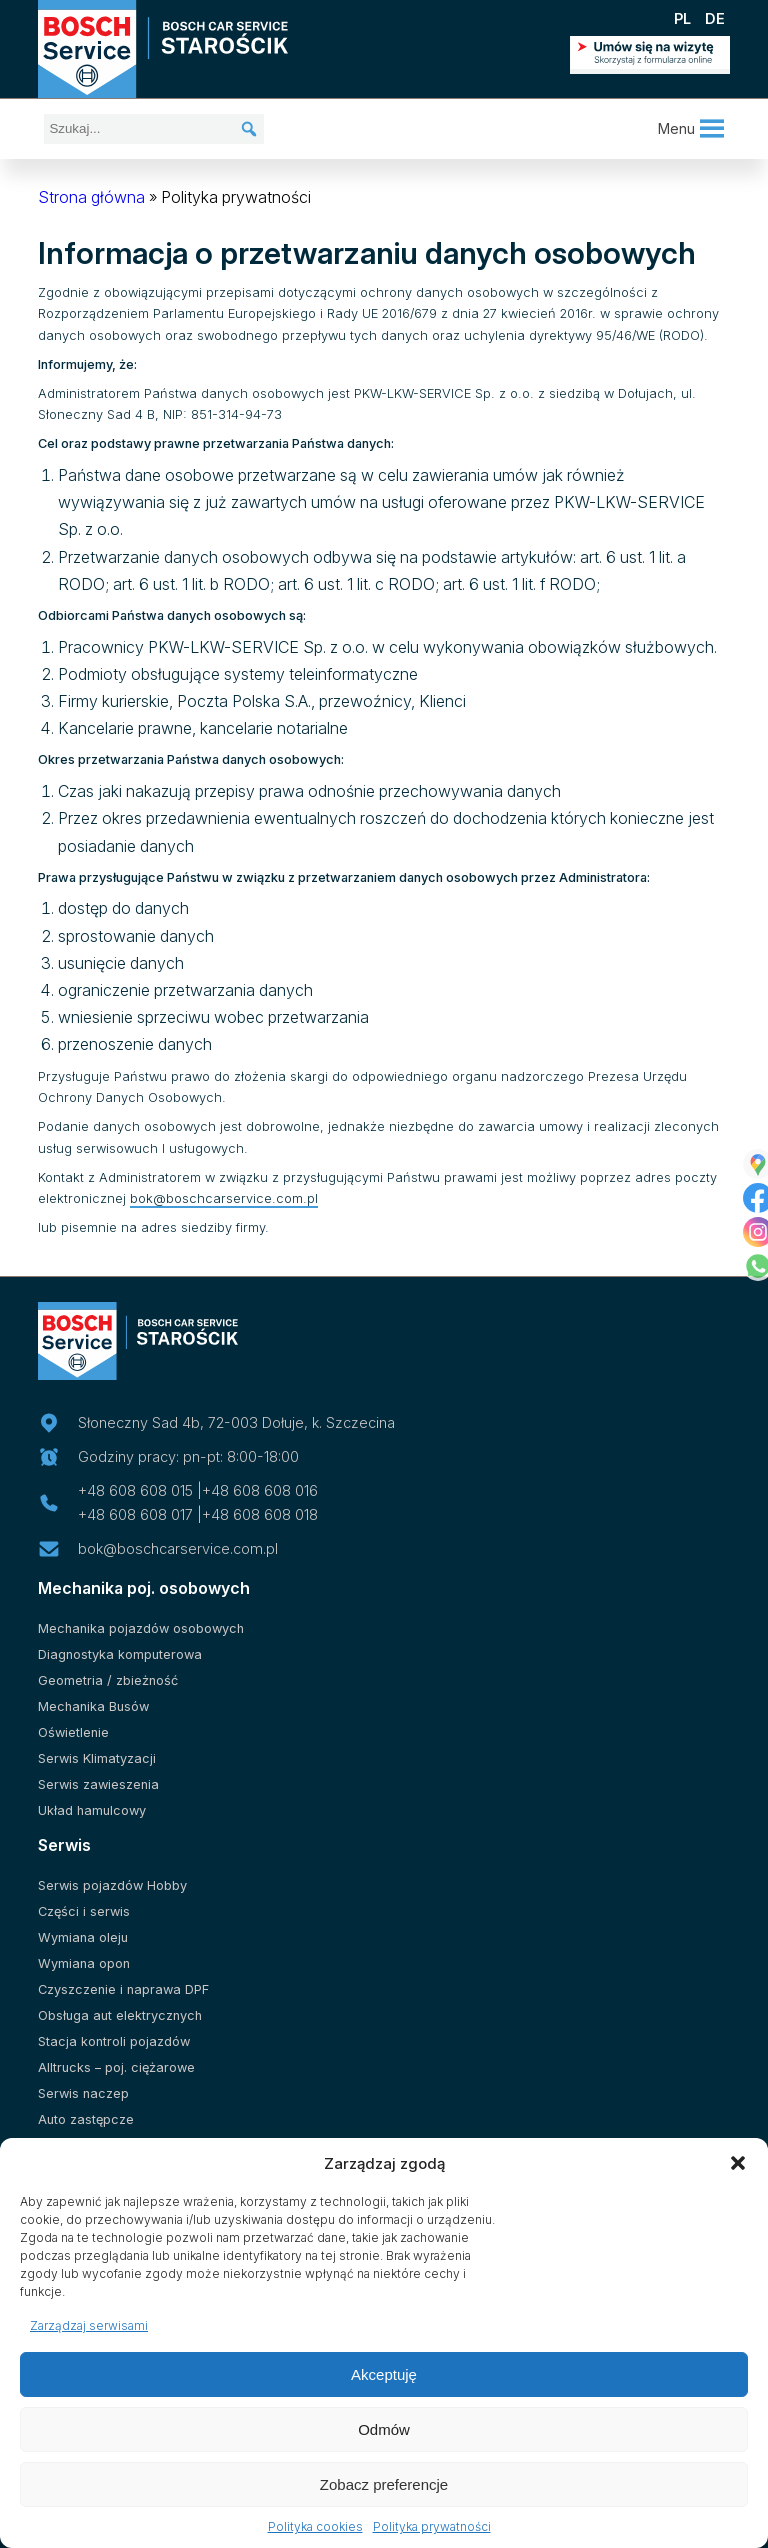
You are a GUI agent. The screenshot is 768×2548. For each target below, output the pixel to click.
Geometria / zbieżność (108, 1680)
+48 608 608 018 (260, 1514)
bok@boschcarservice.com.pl (224, 1198)
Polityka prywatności (432, 2526)
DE (715, 18)
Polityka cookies (315, 2526)
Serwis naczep (83, 2093)
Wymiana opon (84, 1963)
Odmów (384, 2429)
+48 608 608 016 (260, 1490)
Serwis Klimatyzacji (97, 1758)
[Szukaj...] (154, 129)
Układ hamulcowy (92, 1810)
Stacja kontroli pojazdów (114, 2041)
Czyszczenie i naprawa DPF (123, 1989)
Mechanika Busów (93, 1706)
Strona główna (91, 197)
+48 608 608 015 (135, 1490)
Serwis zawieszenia (98, 1784)
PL (682, 18)
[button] (738, 2163)
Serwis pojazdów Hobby (112, 1885)
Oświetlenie (73, 1732)
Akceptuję (384, 2374)
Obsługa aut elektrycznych (120, 2015)
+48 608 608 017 (135, 1514)
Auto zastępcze (86, 2119)
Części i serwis (84, 1911)
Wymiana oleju (83, 1937)
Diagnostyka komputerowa (120, 1654)
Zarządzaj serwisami (89, 2325)
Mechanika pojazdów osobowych (141, 1628)
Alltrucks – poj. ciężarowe (116, 2067)
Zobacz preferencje (384, 2484)
